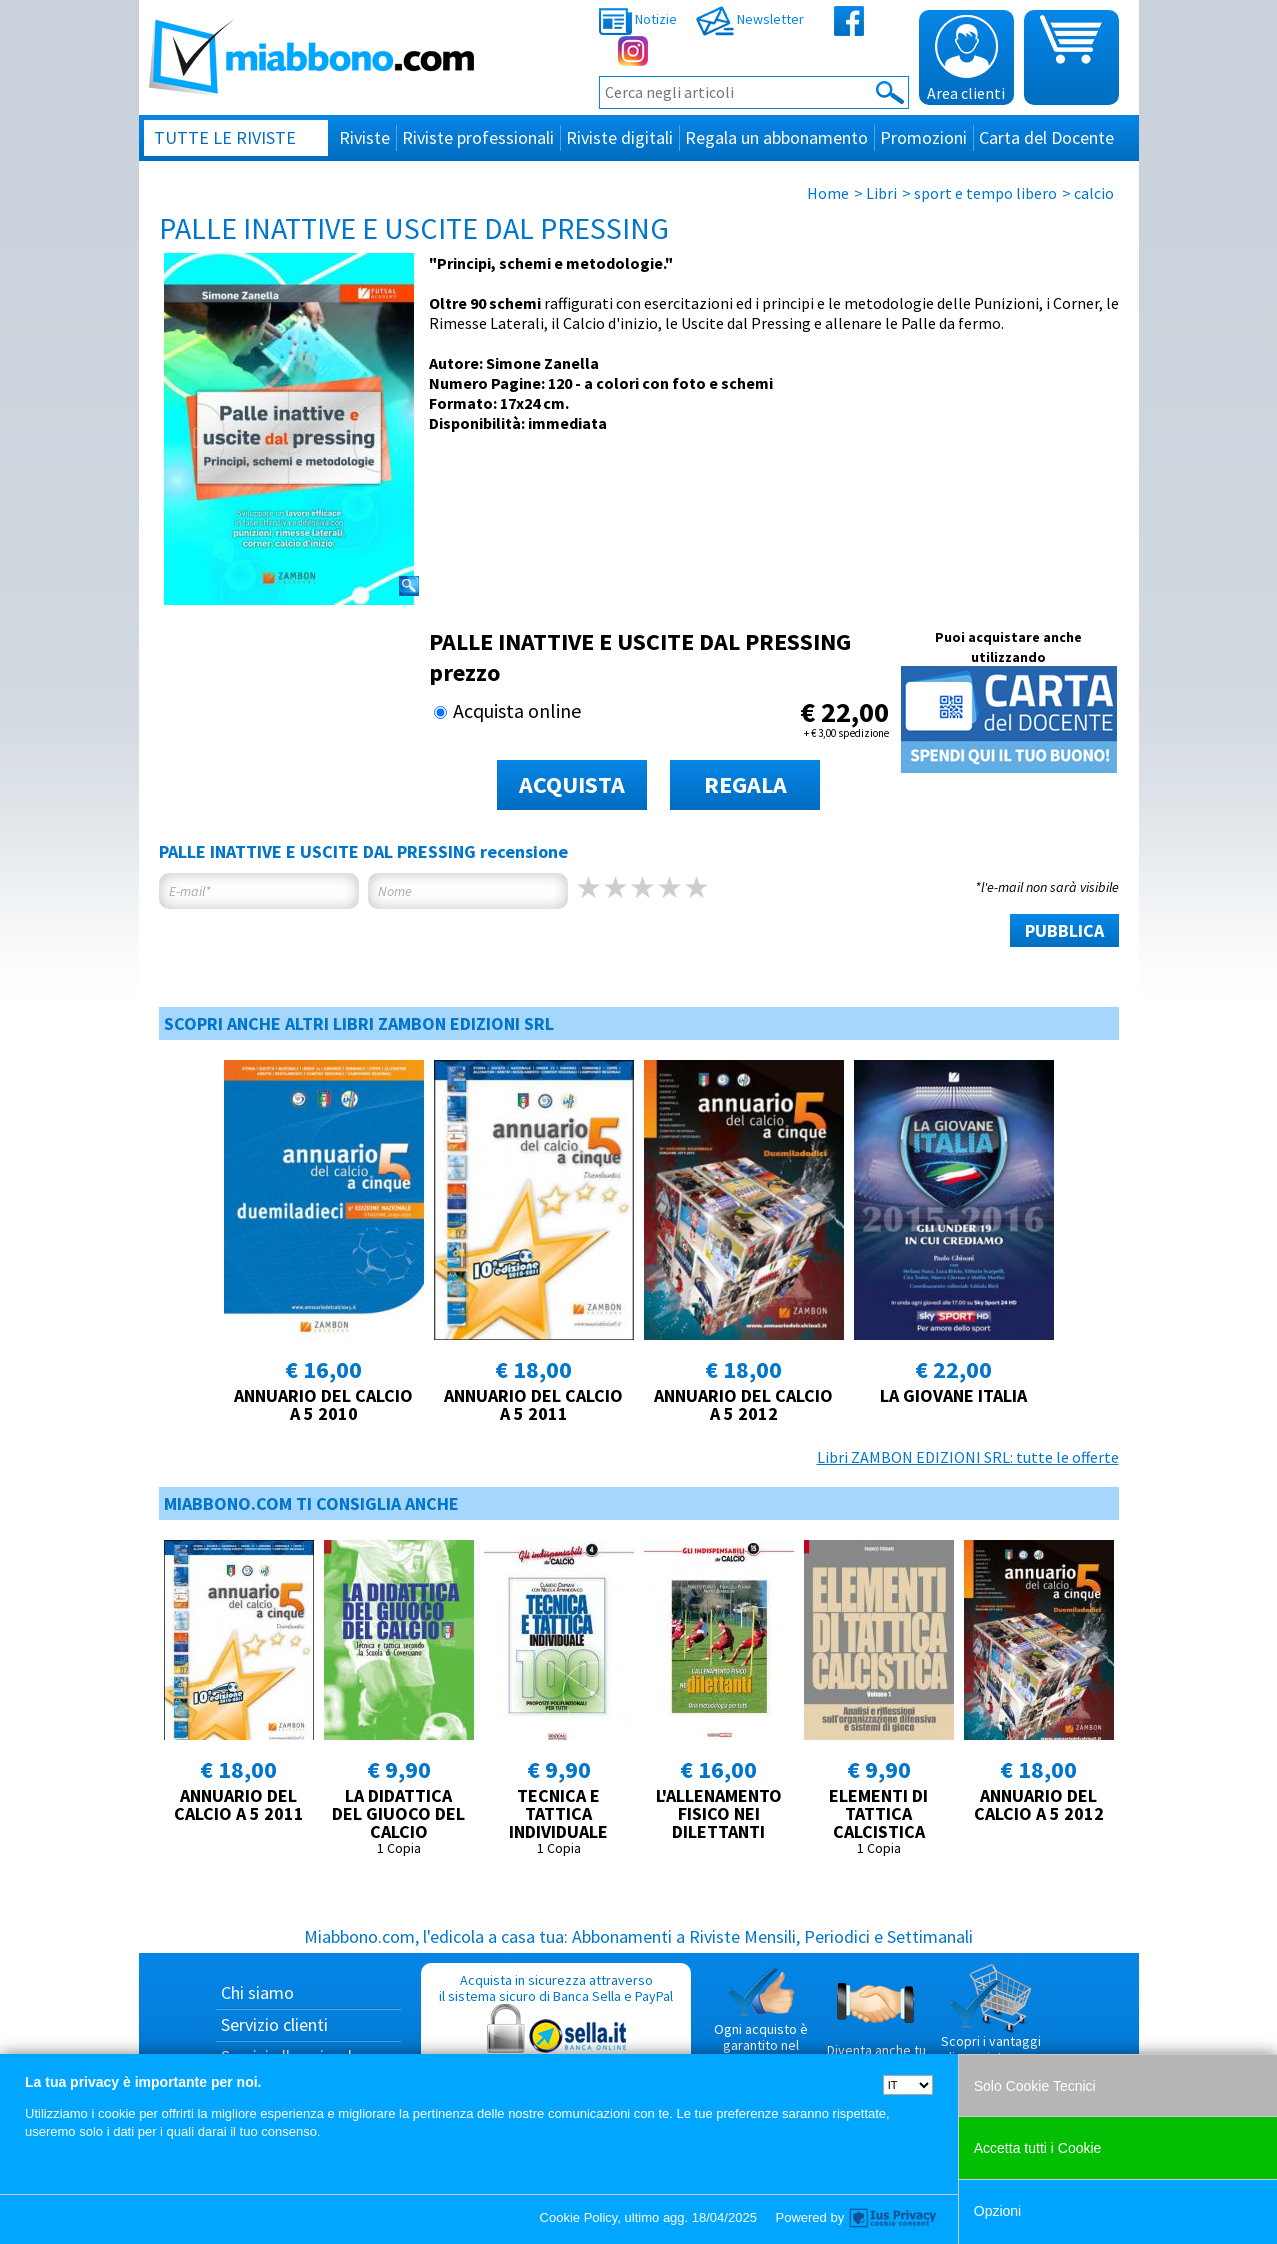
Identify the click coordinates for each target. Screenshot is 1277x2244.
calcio (1094, 193)
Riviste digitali (619, 137)
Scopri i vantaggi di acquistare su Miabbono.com (991, 2022)
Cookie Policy (579, 2217)
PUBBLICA (1064, 930)
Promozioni (923, 137)
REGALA (745, 784)
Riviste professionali (478, 137)
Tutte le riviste (225, 137)
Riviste (364, 137)
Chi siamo (257, 1992)
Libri (881, 193)
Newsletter (750, 19)
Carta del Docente (1046, 137)
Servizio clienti (274, 2024)
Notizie (638, 19)
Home (828, 193)
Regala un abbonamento (776, 137)
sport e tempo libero (985, 193)
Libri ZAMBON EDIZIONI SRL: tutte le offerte (968, 1457)
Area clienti (966, 59)
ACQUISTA (572, 784)
